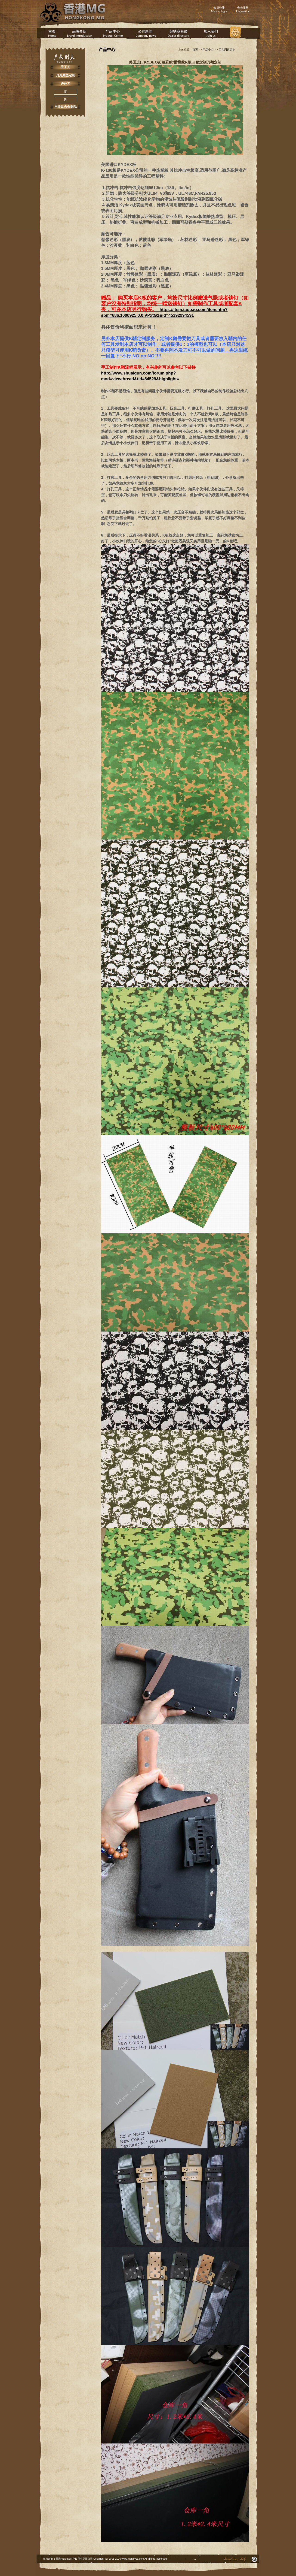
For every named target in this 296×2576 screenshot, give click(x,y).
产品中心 (208, 49)
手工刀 (65, 67)
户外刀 (65, 83)
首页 (195, 49)
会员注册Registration (243, 9)
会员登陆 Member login (219, 9)
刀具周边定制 (65, 75)
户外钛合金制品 (65, 107)
